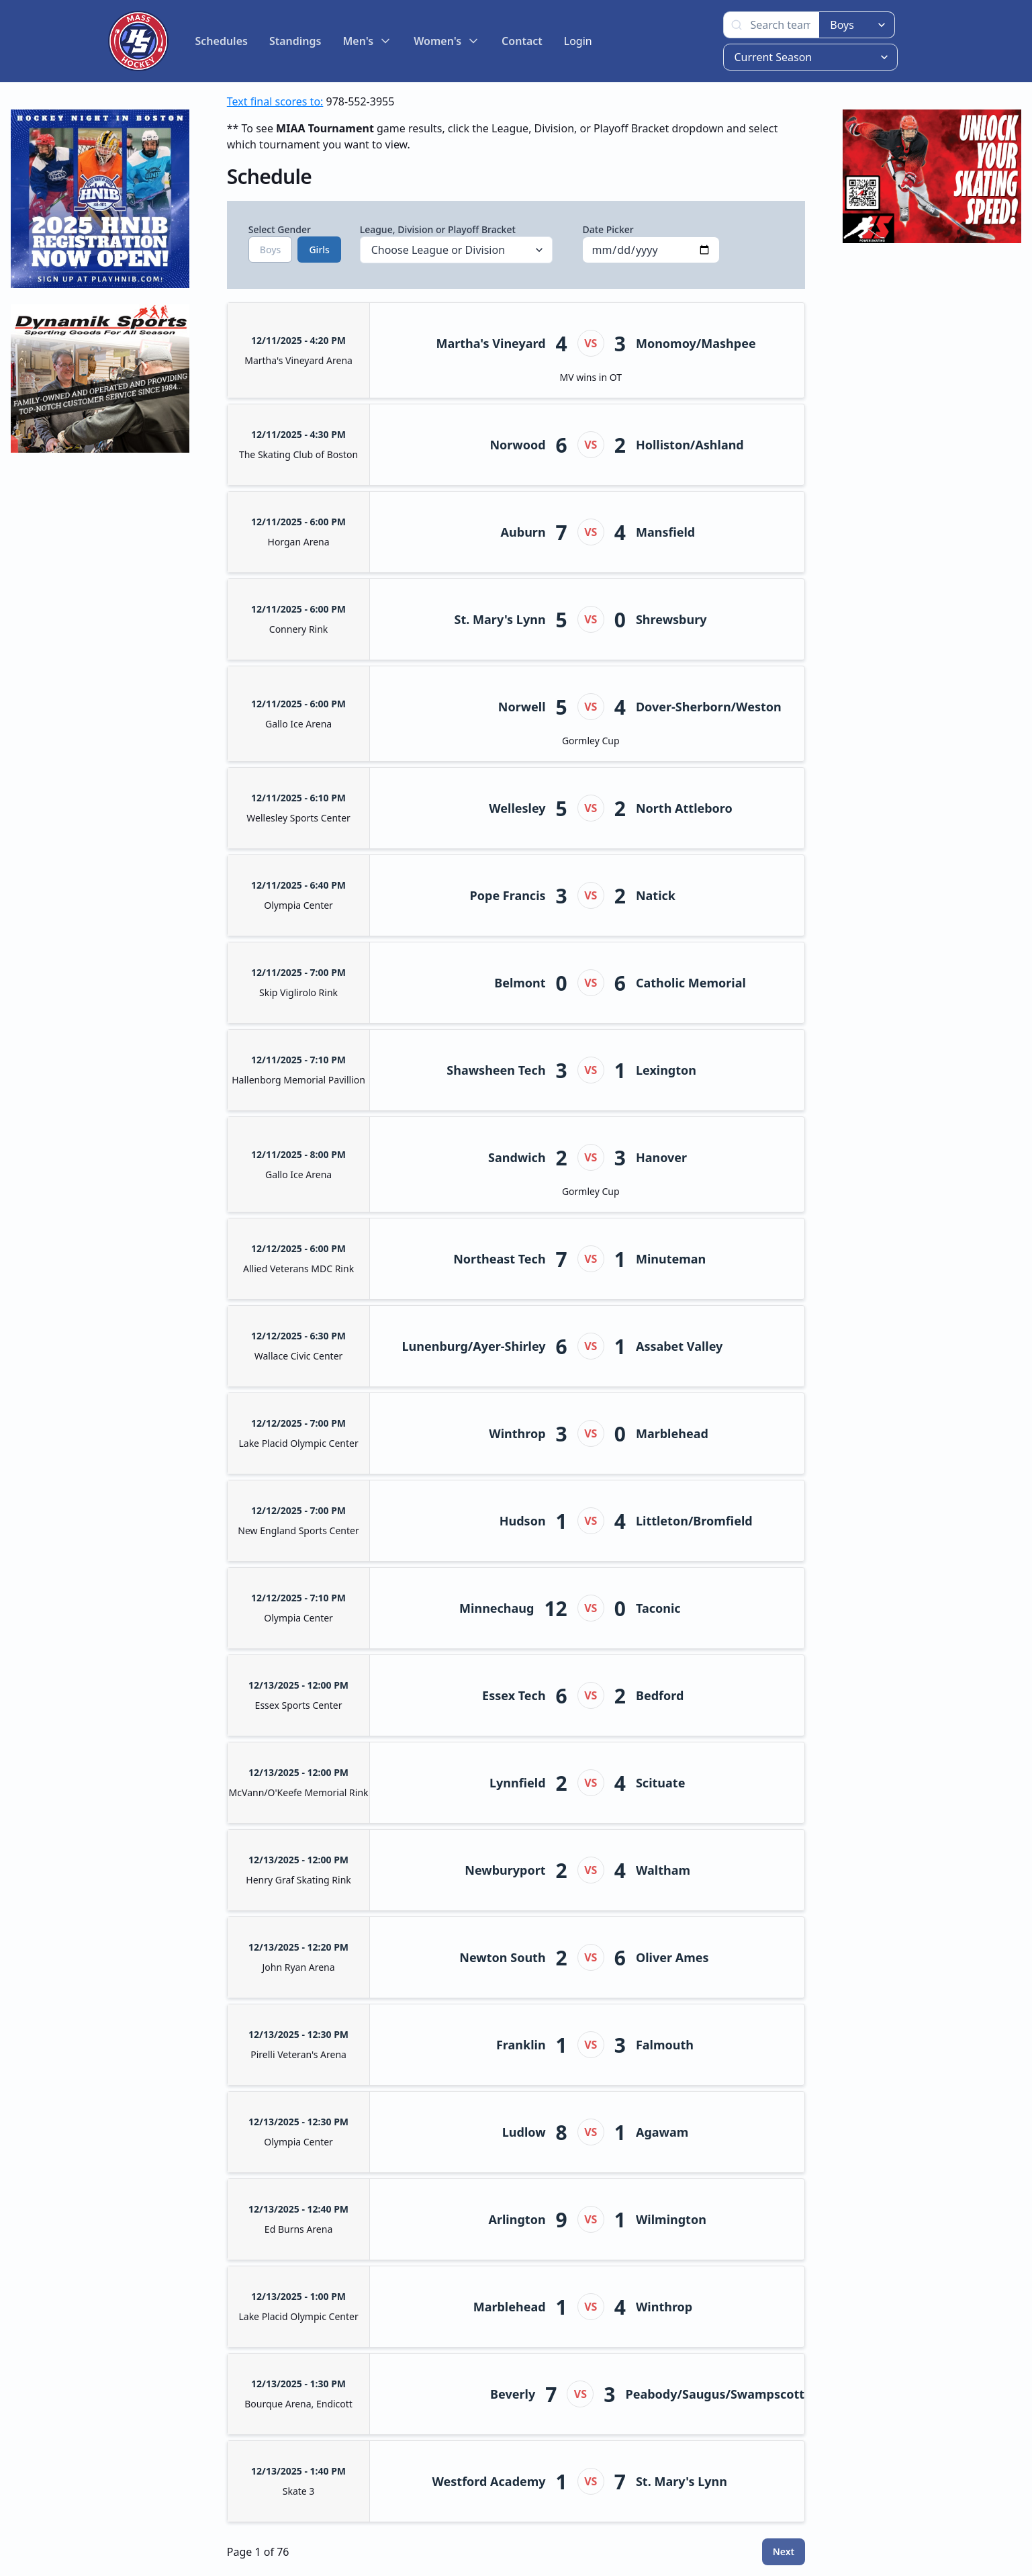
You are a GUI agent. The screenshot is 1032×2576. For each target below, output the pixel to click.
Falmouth (665, 2045)
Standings (295, 41)
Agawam (662, 2132)
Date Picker (651, 243)
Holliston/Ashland (690, 445)
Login (578, 41)
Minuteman (671, 1259)
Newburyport (505, 1870)
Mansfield (665, 532)
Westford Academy (489, 2481)
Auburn (523, 532)
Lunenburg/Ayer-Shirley (474, 1346)
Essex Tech (513, 1695)
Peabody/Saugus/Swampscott (715, 2394)
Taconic (658, 1608)
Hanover (661, 1157)
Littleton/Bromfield (694, 1521)
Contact (522, 41)
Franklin (521, 2045)
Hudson (523, 1521)
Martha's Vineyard (490, 343)
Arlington (517, 2219)
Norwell (522, 707)
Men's (367, 41)
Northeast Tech (499, 1259)
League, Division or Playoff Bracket (456, 243)
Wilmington (671, 2219)
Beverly (512, 2394)
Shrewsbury (671, 619)
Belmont (519, 983)
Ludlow (524, 2132)
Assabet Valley (679, 1346)
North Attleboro (684, 808)
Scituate (660, 1783)
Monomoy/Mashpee (696, 343)
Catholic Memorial (691, 983)
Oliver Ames (672, 1957)
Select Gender (289, 243)
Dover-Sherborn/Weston (709, 707)
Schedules (221, 41)
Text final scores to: (275, 101)
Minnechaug (496, 1608)
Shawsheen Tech (496, 1070)
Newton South (502, 1957)
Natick (655, 895)
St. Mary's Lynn (500, 619)
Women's (447, 41)
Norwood (517, 445)
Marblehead (672, 1433)
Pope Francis (508, 895)
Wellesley (517, 808)
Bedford (660, 1695)
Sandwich (517, 1157)
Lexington (666, 1070)
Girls (319, 249)
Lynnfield (517, 1783)
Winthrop (517, 1433)
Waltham (663, 1870)
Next (784, 2551)
